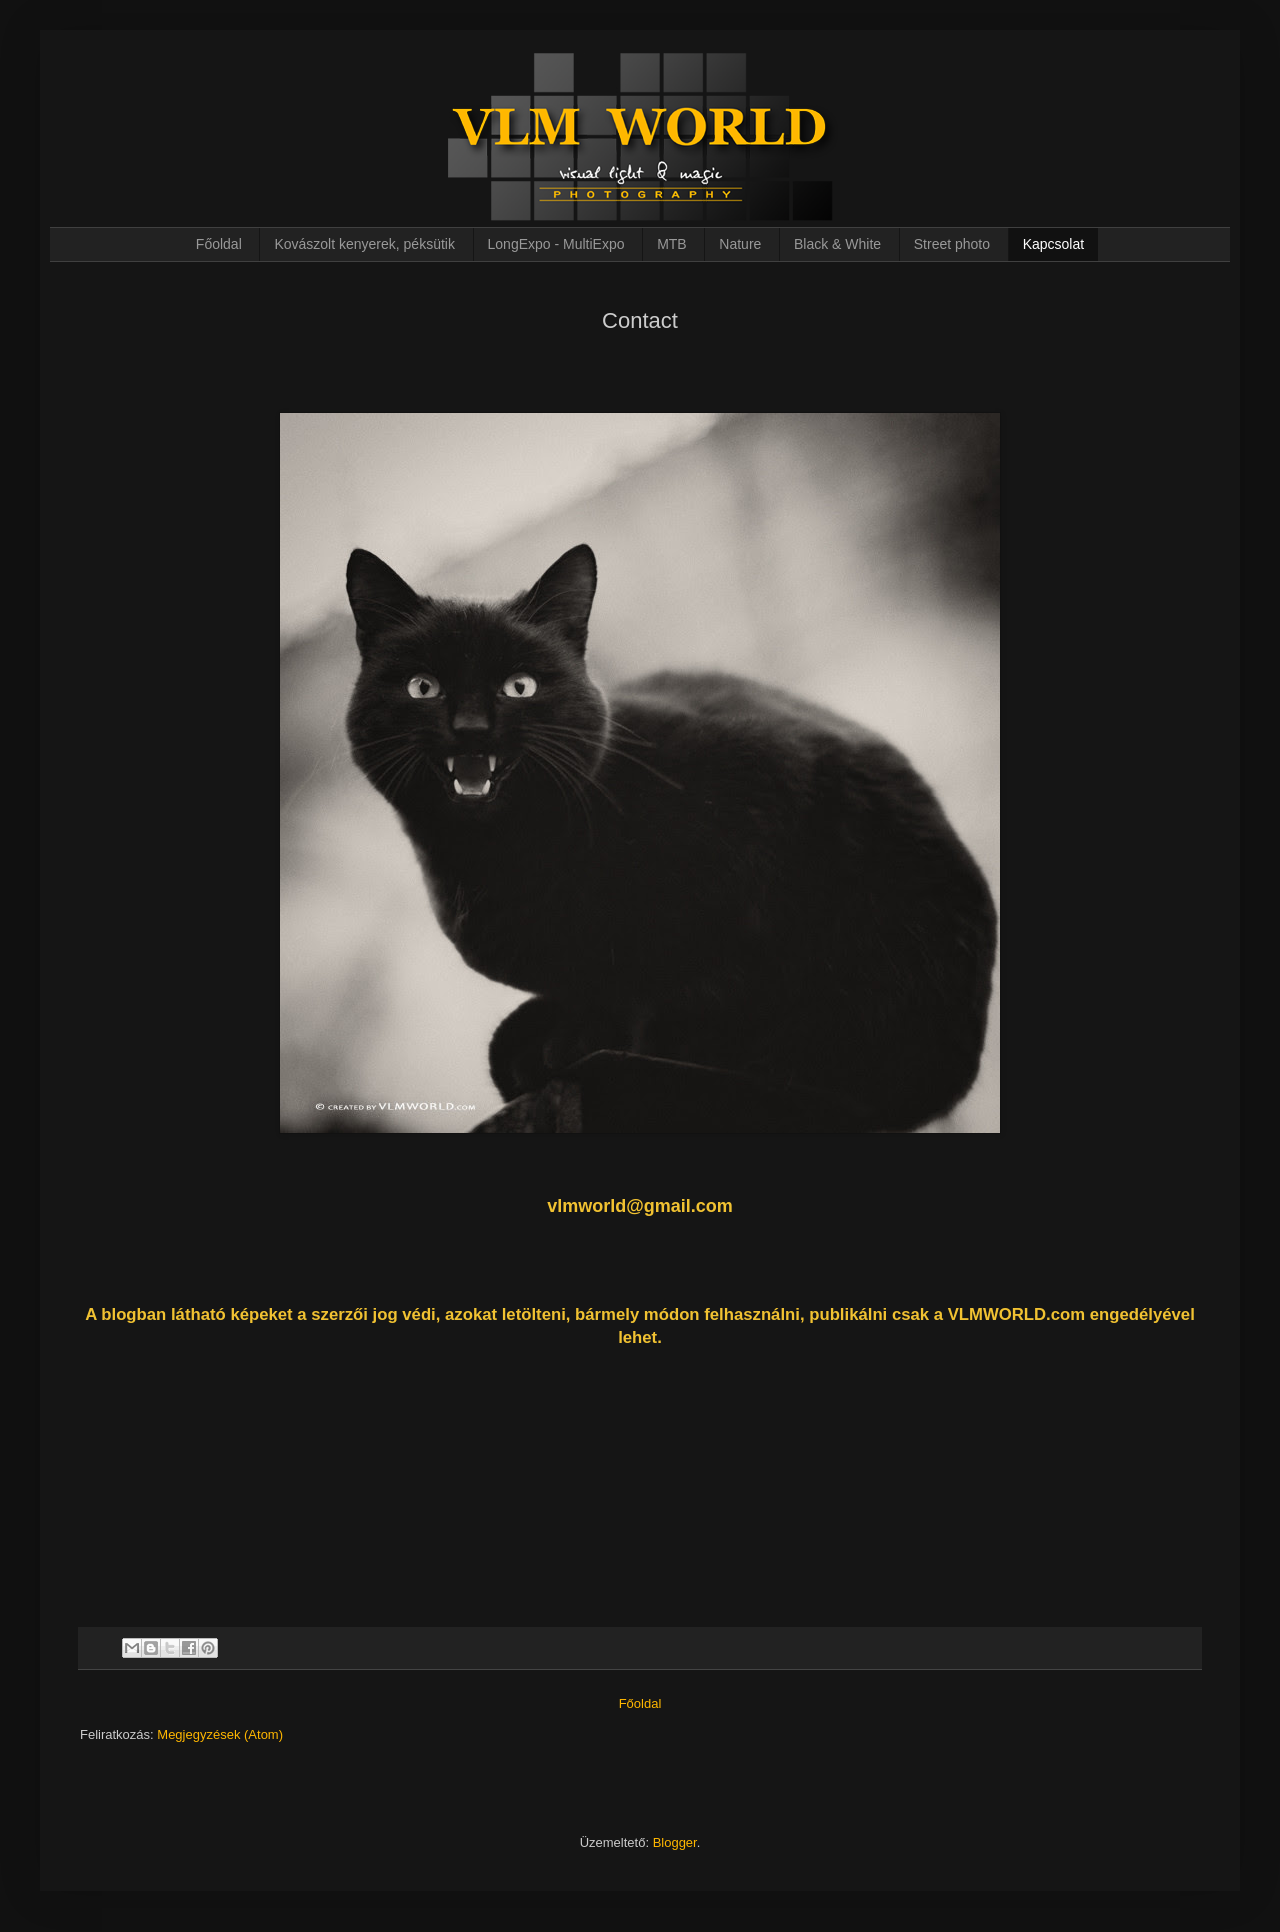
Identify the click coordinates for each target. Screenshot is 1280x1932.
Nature (740, 244)
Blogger (675, 1842)
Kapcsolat (1053, 244)
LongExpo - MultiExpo (556, 244)
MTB (672, 244)
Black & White (837, 244)
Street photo (952, 244)
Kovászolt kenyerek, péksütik (364, 244)
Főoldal (219, 244)
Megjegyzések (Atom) (220, 1734)
